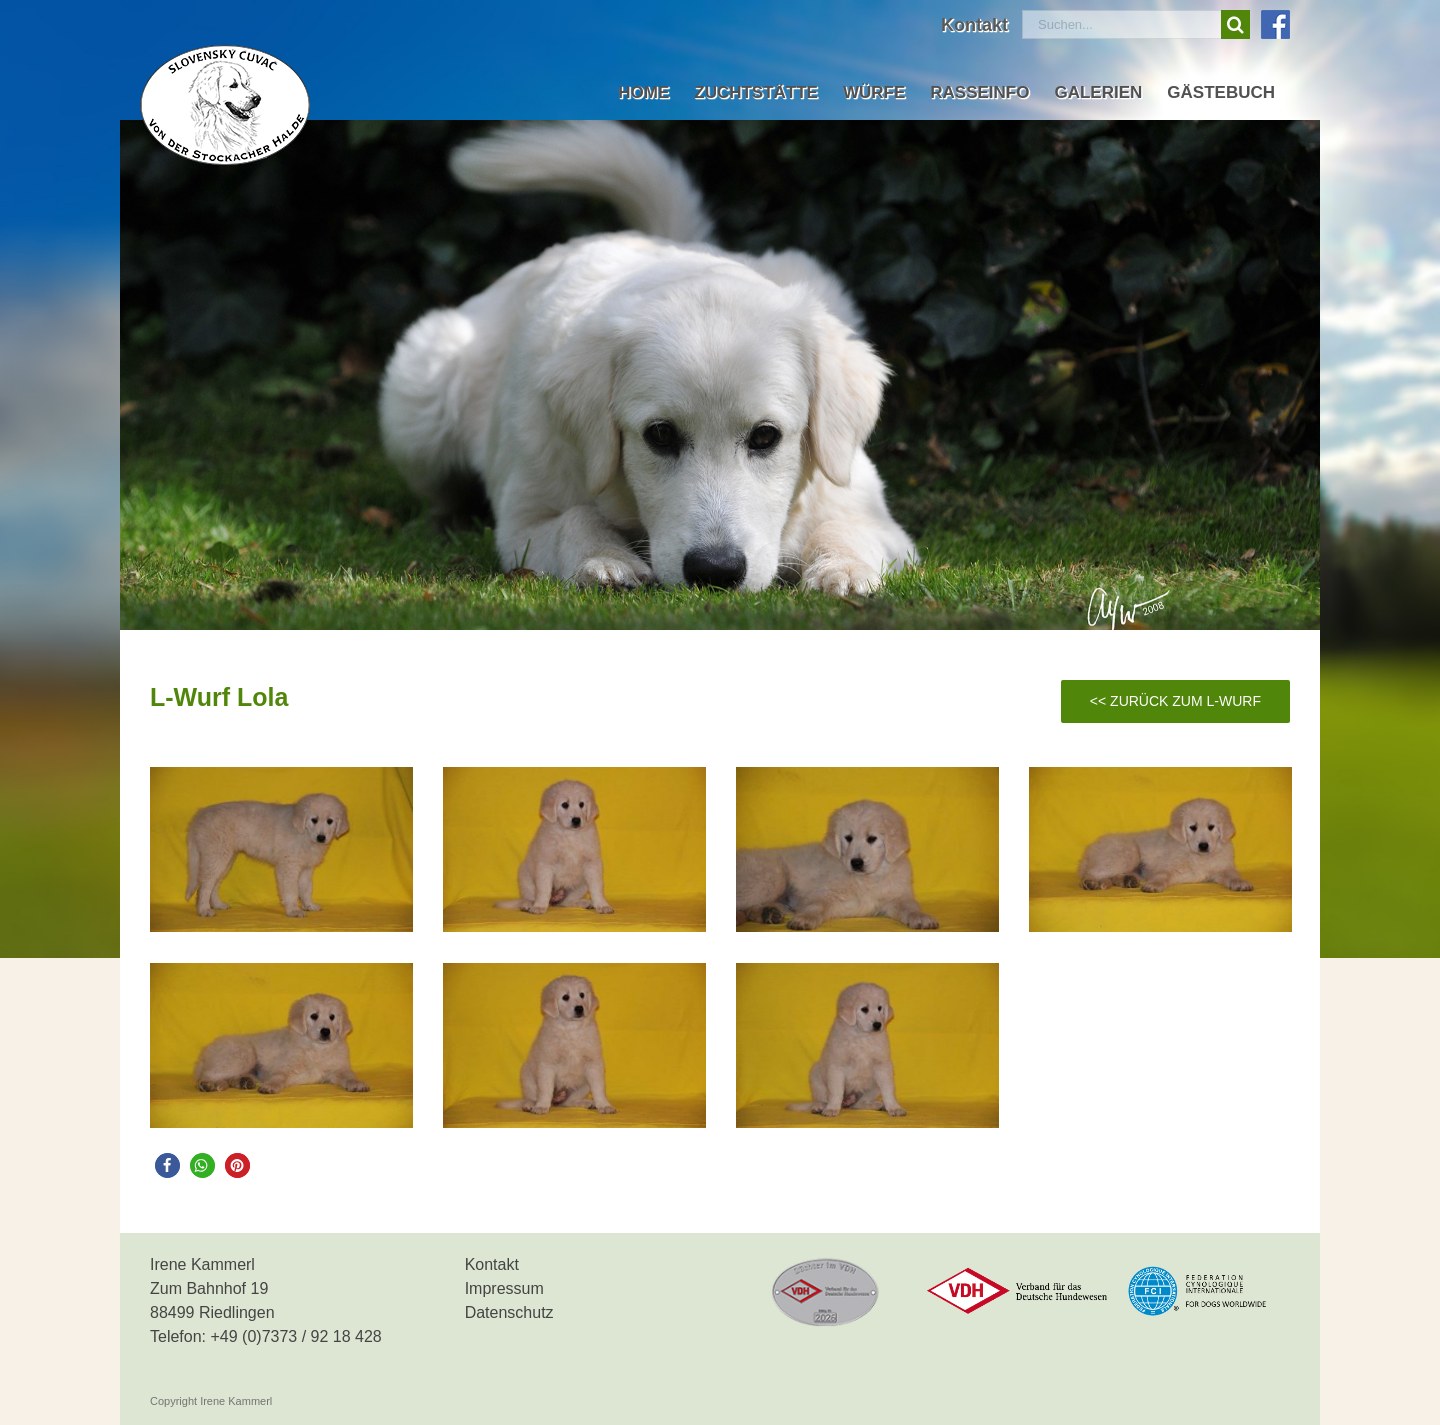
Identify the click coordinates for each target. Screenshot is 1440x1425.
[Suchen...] (1121, 24)
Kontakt (492, 1264)
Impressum (504, 1288)
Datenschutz (509, 1312)
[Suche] (1235, 24)
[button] (167, 1165)
